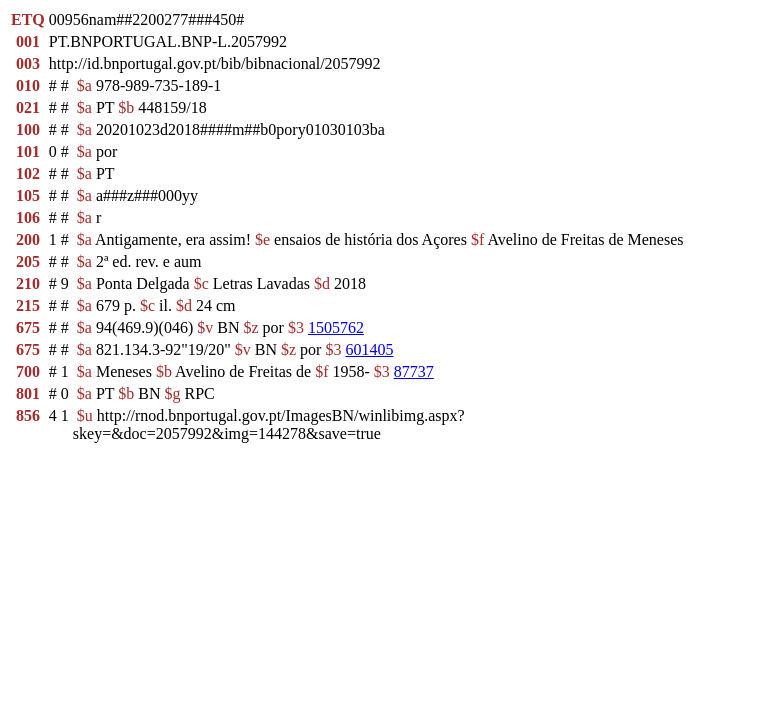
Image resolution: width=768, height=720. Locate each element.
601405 (369, 349)
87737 (414, 371)
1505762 (336, 327)
